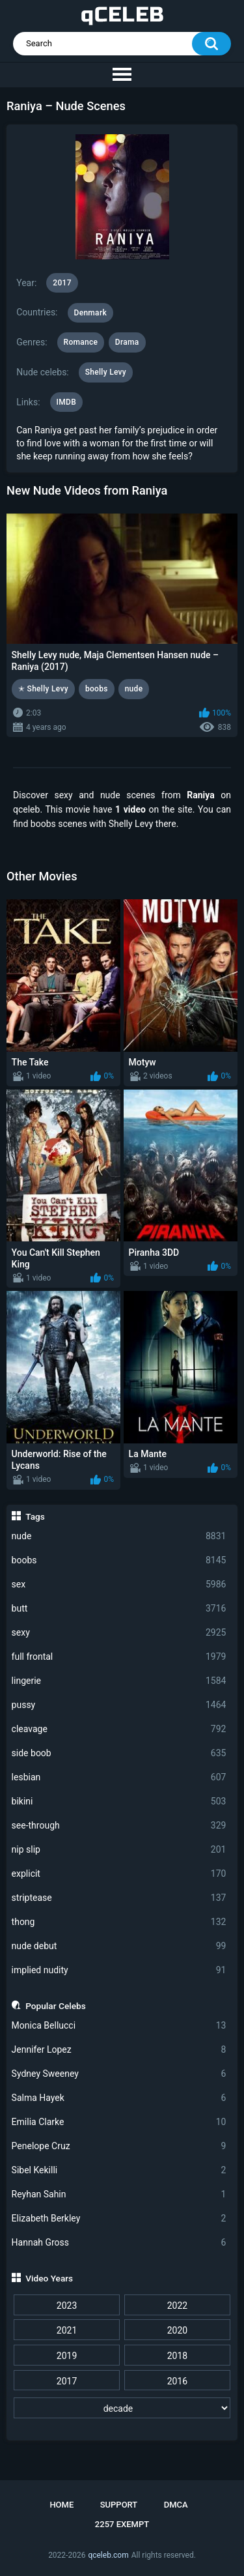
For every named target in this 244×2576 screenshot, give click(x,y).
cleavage (119, 1729)
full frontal (119, 1656)
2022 (177, 2305)
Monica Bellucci (119, 2025)
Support (119, 2505)
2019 (67, 2356)
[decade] (122, 2407)
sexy (119, 1632)
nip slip (119, 1849)
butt (119, 1608)
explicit (119, 1873)
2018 (177, 2356)
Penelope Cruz (119, 2146)
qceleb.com (108, 2555)
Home (61, 2505)
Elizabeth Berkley (119, 2218)
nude (119, 1536)
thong (119, 1922)
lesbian (119, 1777)
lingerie (119, 1680)
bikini (119, 1801)
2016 (177, 2381)
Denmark (90, 312)
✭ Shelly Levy (43, 688)
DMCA (176, 2505)
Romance (81, 342)
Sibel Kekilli (119, 2170)
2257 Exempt (122, 2524)
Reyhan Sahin (119, 2194)
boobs (119, 1560)
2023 (67, 2305)
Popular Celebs (55, 2006)
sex (119, 1584)
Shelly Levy (105, 372)
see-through (119, 1825)
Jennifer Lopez (119, 2049)
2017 (67, 2381)
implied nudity (119, 1970)
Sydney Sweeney (119, 2073)
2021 (67, 2330)
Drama (127, 342)
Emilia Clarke (119, 2122)
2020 (177, 2330)
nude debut (119, 1946)
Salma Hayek (119, 2098)
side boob (119, 1753)
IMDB (67, 402)
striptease (119, 1897)
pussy (119, 1705)
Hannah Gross (119, 2242)
